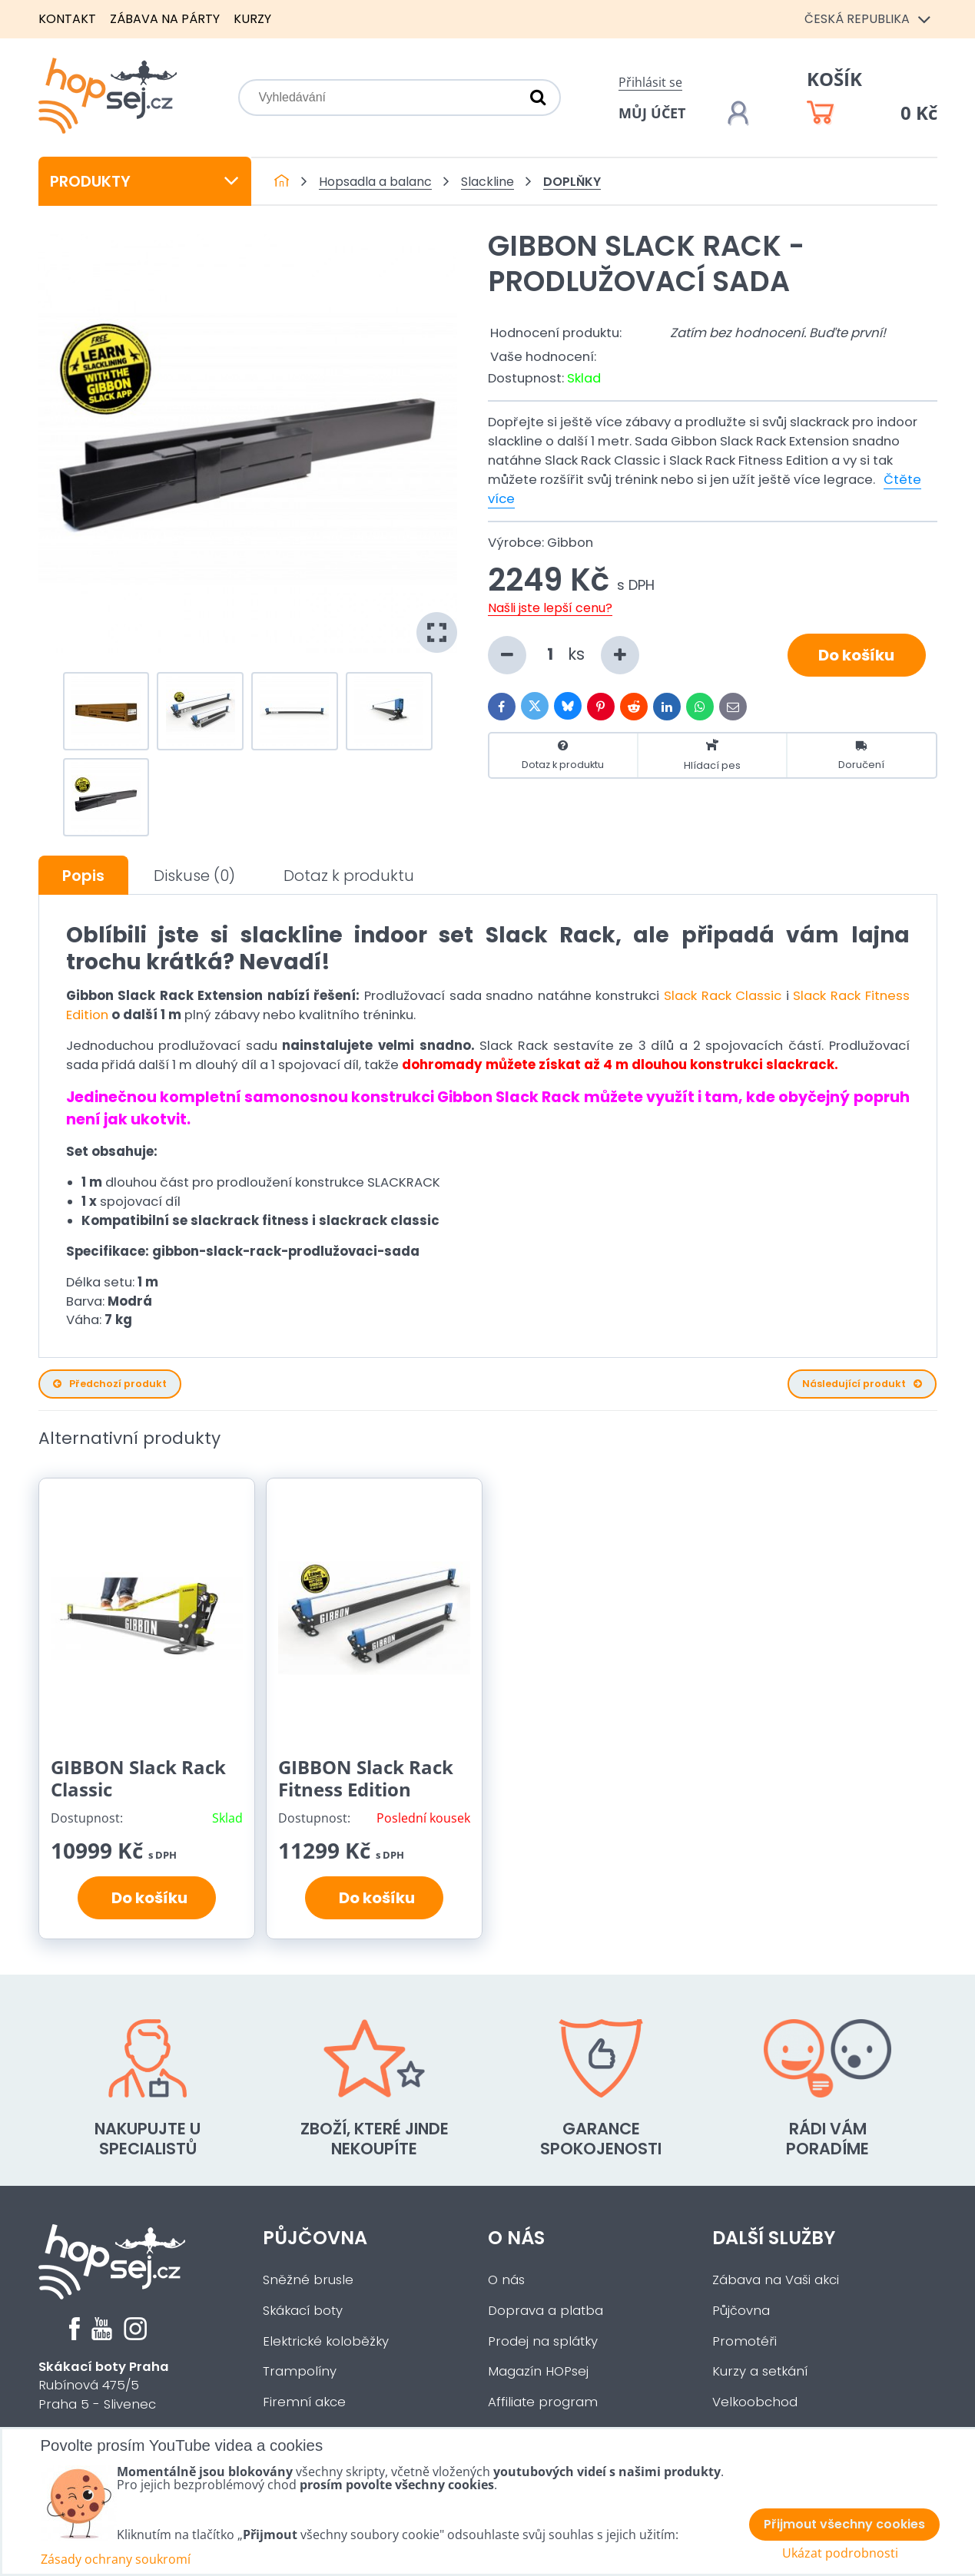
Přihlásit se (650, 82)
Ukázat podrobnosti (840, 2553)
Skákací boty (303, 2310)
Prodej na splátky (543, 2341)
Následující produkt (862, 1383)
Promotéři (744, 2341)
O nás (516, 2237)
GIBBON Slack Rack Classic (138, 1778)
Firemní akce (304, 2402)
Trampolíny (300, 2371)
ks (563, 655)
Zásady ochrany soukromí (116, 2559)
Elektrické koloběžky (326, 2341)
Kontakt (67, 19)
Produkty (145, 181)
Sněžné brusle (308, 2280)
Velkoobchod (755, 2402)
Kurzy (252, 19)
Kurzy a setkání (760, 2371)
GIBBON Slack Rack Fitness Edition (365, 1778)
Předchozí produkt (110, 1383)
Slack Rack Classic (722, 996)
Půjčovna (315, 2237)
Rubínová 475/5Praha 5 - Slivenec (103, 2386)
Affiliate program (543, 2402)
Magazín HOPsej (538, 2371)
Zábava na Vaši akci (775, 2280)
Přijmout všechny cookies (844, 2524)
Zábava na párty (165, 19)
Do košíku (856, 655)
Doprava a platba (545, 2310)
